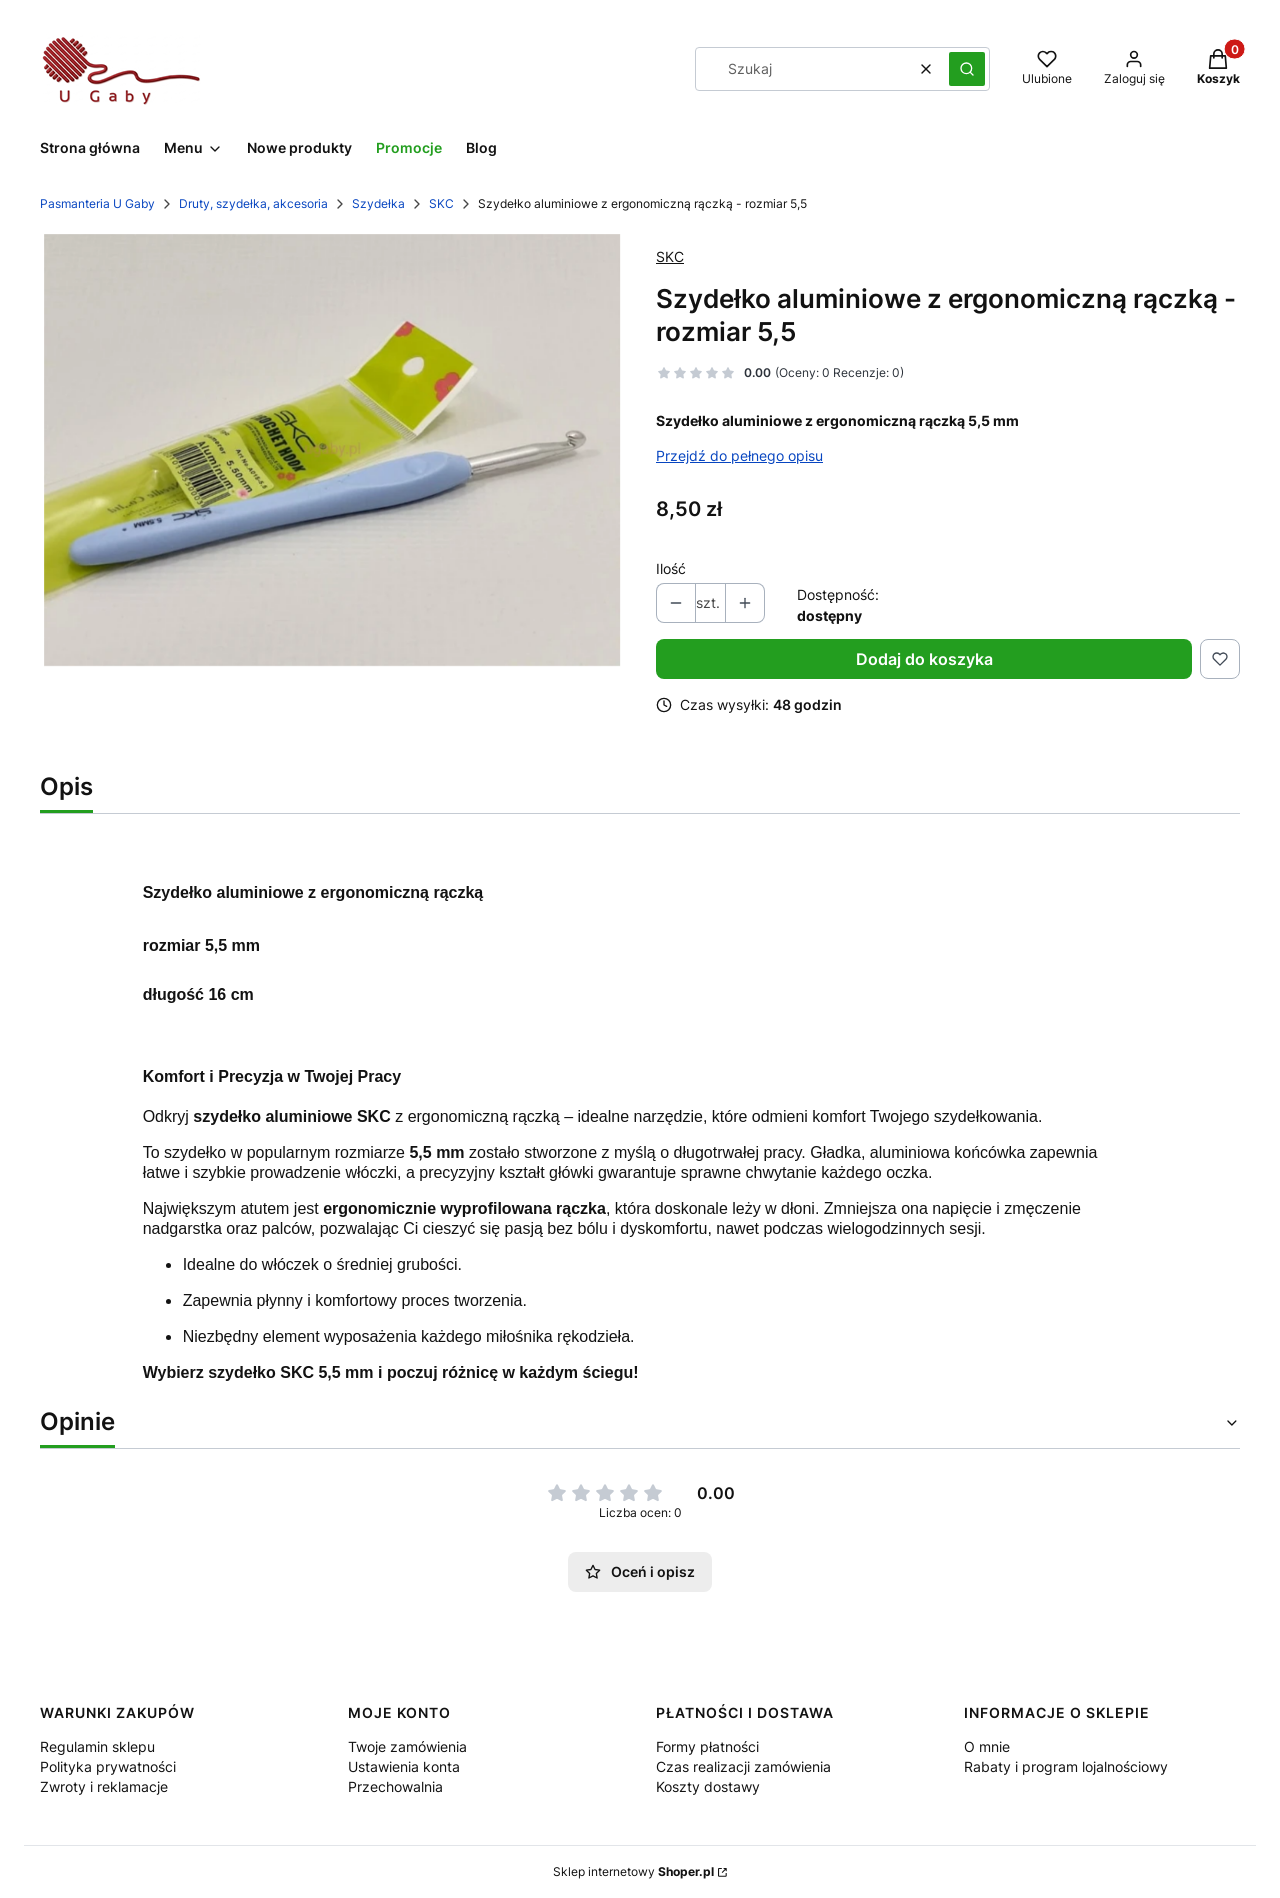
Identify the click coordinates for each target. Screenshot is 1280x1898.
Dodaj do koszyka (924, 659)
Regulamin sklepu (97, 1746)
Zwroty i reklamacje (104, 1786)
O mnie (987, 1746)
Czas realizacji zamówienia (743, 1766)
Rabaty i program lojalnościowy (1066, 1766)
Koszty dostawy (708, 1786)
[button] (967, 69)
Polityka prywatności (108, 1766)
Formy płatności (707, 1746)
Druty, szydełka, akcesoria (253, 203)
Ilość (671, 568)
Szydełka (378, 203)
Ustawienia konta (404, 1766)
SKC (441, 203)
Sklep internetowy (633, 1871)
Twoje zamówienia (407, 1746)
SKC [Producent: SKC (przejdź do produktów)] (670, 256)
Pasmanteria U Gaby (97, 203)
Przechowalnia (395, 1786)
